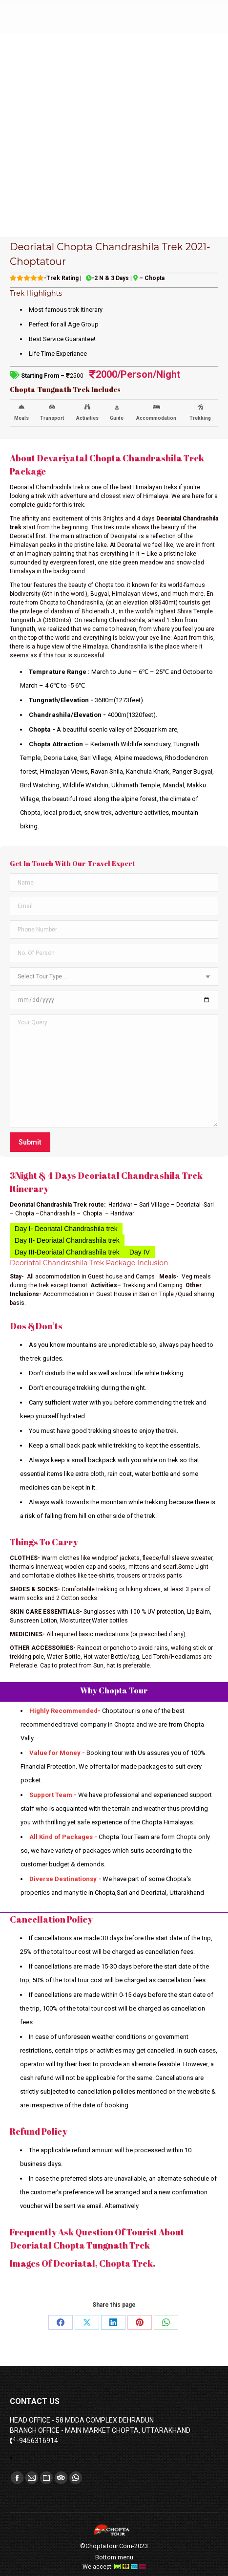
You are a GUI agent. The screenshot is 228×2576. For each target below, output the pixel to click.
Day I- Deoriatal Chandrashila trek (66, 1229)
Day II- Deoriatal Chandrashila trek (67, 1240)
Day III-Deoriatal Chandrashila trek (67, 1252)
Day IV (139, 1252)
